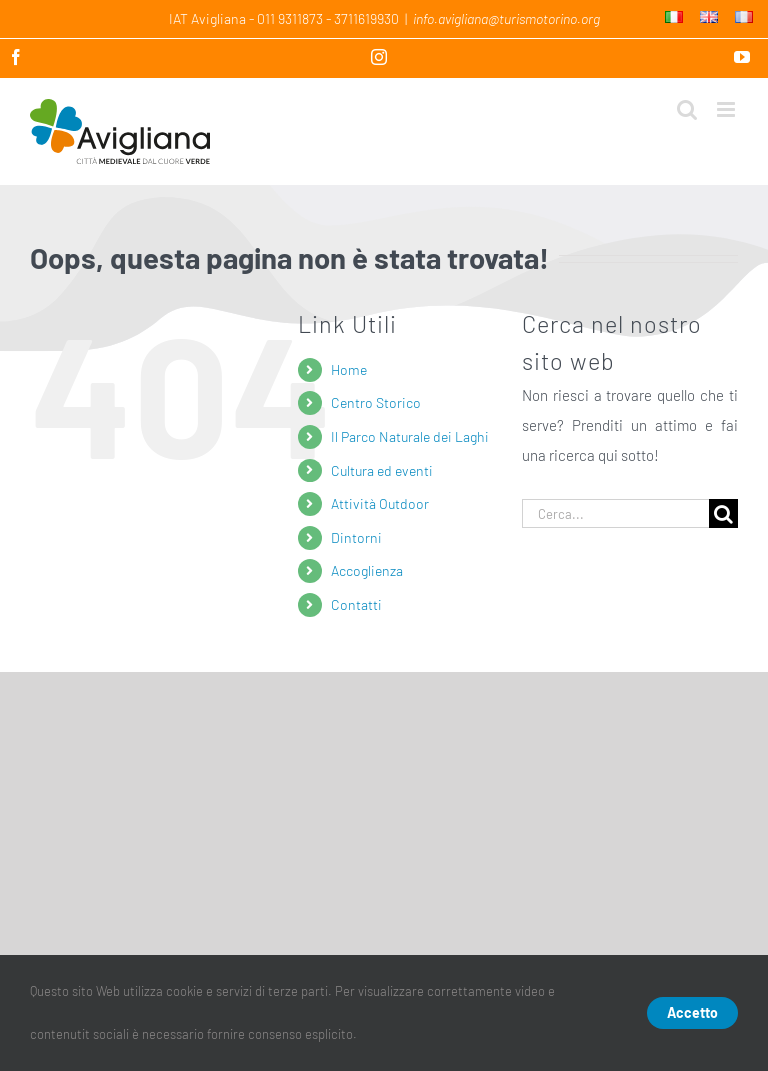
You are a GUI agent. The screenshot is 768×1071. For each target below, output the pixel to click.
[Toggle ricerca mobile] (687, 109)
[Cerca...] (615, 513)
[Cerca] (723, 513)
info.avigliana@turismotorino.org (506, 18)
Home (349, 369)
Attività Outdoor (380, 503)
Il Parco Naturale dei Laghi (410, 436)
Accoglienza (367, 570)
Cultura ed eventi (382, 470)
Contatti (356, 604)
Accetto (692, 1012)
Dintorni (356, 537)
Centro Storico (376, 402)
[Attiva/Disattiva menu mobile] (727, 109)
